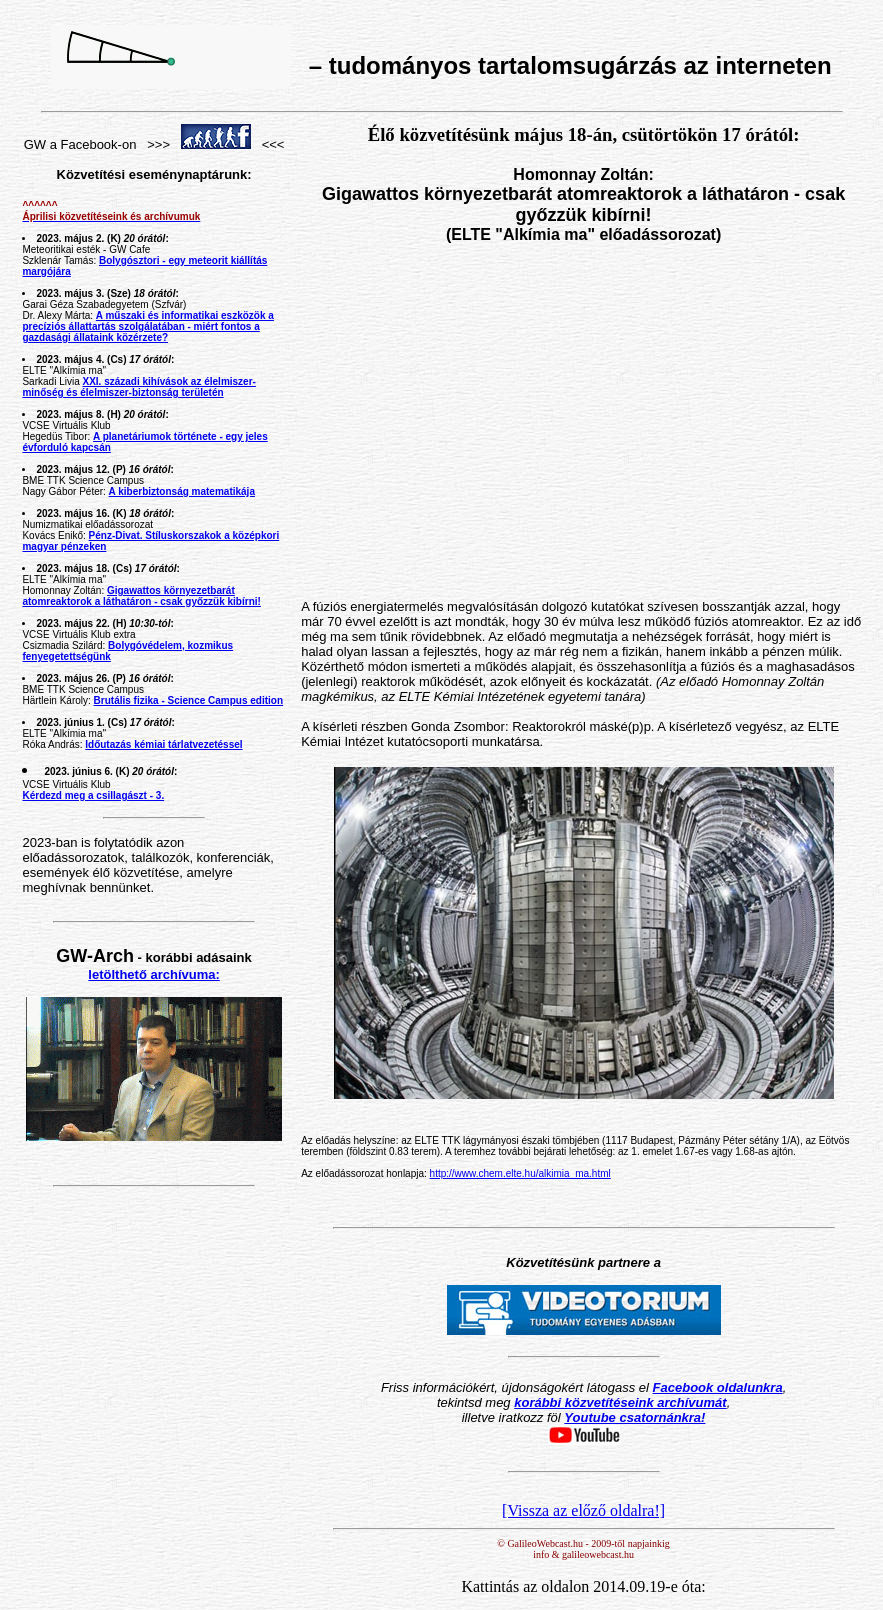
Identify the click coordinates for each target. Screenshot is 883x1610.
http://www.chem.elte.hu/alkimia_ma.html (520, 1173)
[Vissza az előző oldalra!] (583, 1510)
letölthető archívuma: (153, 974)
